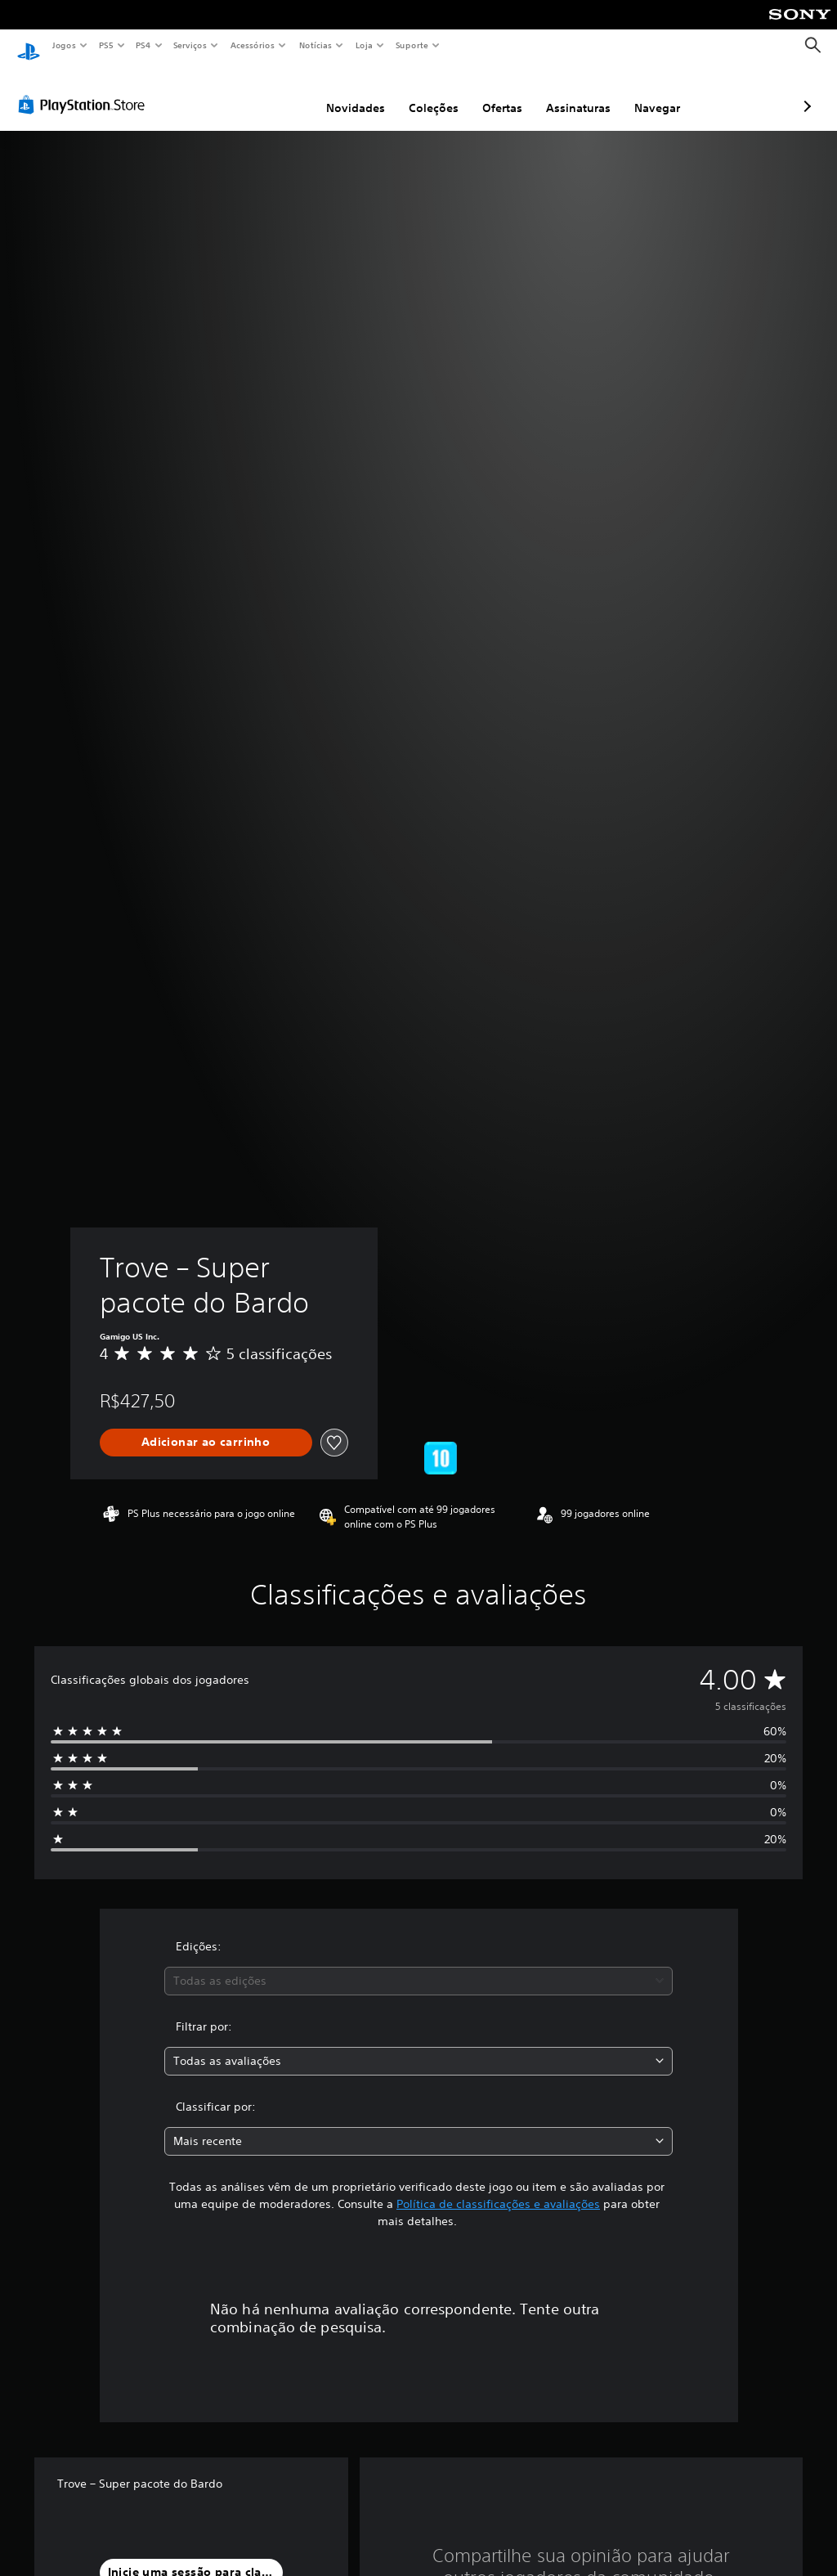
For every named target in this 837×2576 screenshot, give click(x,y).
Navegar (570, 92)
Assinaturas (491, 92)
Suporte (412, 45)
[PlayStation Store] (85, 89)
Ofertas (416, 92)
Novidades (268, 92)
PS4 (143, 45)
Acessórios (253, 45)
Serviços (190, 45)
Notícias (316, 45)
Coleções (347, 92)
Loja (365, 45)
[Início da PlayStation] (29, 45)
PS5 (106, 45)
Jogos (63, 45)
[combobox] (418, 1965)
